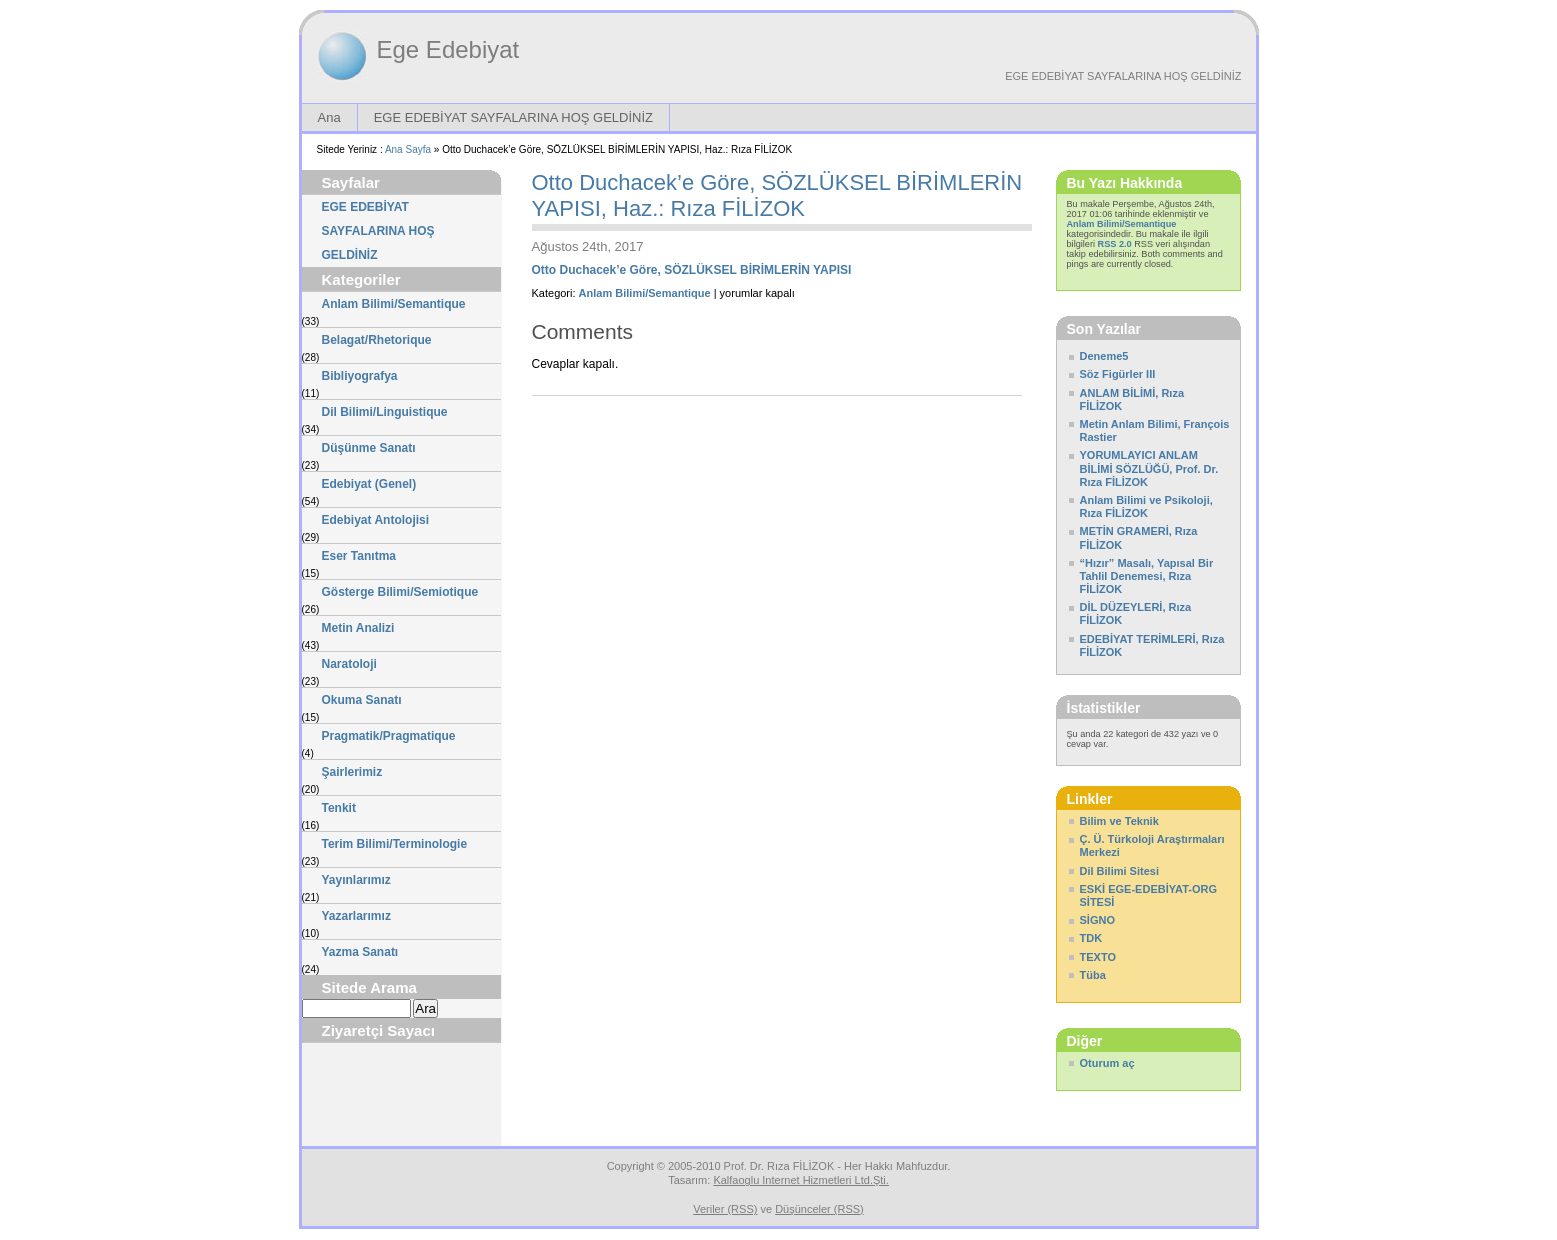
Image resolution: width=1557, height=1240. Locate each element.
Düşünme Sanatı (369, 448)
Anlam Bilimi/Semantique (394, 304)
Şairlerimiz (352, 772)
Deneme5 (1104, 356)
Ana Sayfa (408, 149)
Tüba (1093, 975)
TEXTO (1098, 957)
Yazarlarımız (356, 916)
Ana (329, 117)
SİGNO (1097, 920)
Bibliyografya (360, 376)
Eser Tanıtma (359, 556)
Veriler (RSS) (725, 1209)
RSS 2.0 (1115, 244)
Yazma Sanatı (360, 952)
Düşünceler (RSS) (819, 1209)
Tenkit (339, 808)
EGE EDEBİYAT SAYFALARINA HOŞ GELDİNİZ (1123, 76)
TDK (1091, 938)
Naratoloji (349, 664)
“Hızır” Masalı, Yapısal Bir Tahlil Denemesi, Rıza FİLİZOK (1147, 576)
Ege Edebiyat (448, 49)
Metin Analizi (358, 628)
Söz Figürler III (1118, 374)
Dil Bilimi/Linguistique (385, 412)
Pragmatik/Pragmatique (389, 736)
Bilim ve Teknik (1119, 821)
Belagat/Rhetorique (377, 340)
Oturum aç (1107, 1063)
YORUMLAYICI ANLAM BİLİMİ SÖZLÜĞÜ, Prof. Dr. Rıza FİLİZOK (1149, 468)
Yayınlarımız (356, 880)
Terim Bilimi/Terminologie (395, 844)
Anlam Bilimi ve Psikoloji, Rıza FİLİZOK (1146, 506)
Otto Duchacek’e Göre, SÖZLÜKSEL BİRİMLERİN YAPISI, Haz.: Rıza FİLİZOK (777, 195)
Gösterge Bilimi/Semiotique (400, 592)
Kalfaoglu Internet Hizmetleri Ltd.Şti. (800, 1180)
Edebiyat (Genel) (369, 484)
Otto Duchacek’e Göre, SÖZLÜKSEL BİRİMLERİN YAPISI (692, 270)
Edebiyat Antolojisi (376, 520)
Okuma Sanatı (362, 700)
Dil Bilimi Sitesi (1119, 871)
